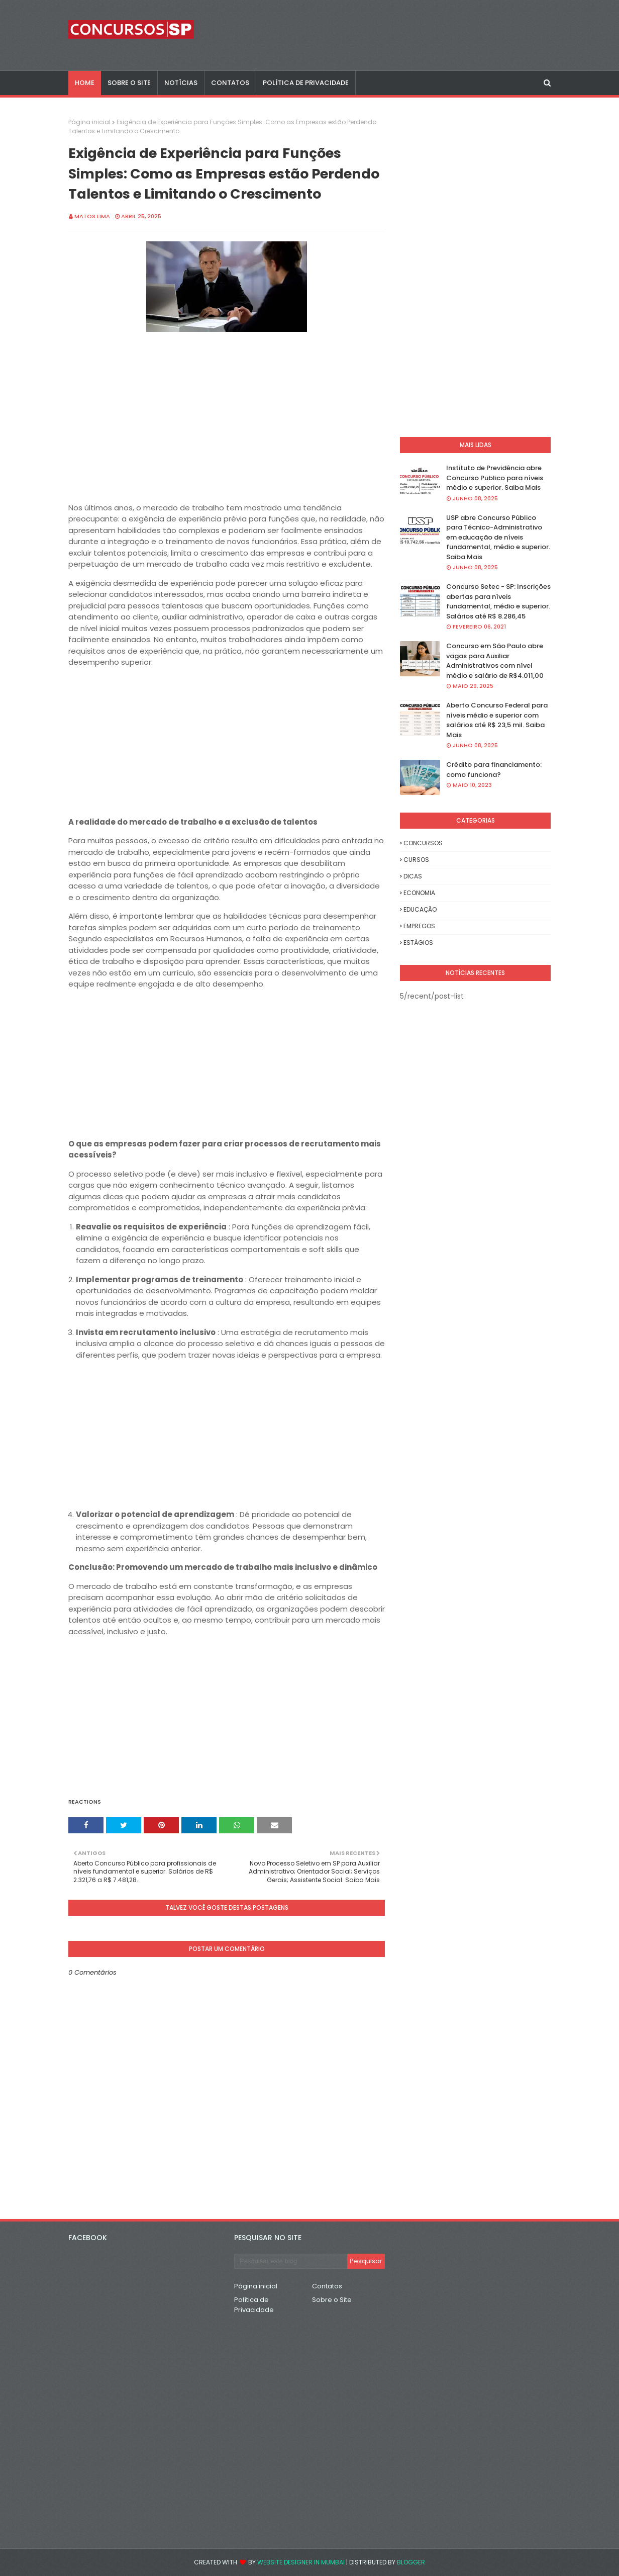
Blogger (411, 2562)
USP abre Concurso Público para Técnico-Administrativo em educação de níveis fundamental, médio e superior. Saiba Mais (498, 537)
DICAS (412, 876)
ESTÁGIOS (418, 942)
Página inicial (89, 122)
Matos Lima (92, 216)
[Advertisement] (226, 432)
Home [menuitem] (84, 82)
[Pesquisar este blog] (290, 2261)
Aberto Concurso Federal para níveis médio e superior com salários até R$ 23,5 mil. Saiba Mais (497, 720)
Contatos (327, 2286)
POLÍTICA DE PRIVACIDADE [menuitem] (306, 82)
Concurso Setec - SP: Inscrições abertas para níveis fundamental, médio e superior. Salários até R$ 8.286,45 (498, 601)
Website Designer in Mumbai (301, 2562)
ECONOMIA (419, 893)
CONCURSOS (423, 843)
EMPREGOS (419, 926)
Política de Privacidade (254, 2305)
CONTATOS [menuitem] (230, 82)
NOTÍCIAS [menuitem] (180, 82)
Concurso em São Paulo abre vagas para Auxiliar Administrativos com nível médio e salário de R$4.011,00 (495, 660)
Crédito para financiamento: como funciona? (494, 769)
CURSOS (416, 859)
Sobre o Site (332, 2299)
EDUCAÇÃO (420, 909)
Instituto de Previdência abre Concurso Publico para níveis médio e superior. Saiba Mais (494, 477)
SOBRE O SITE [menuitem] (129, 82)
